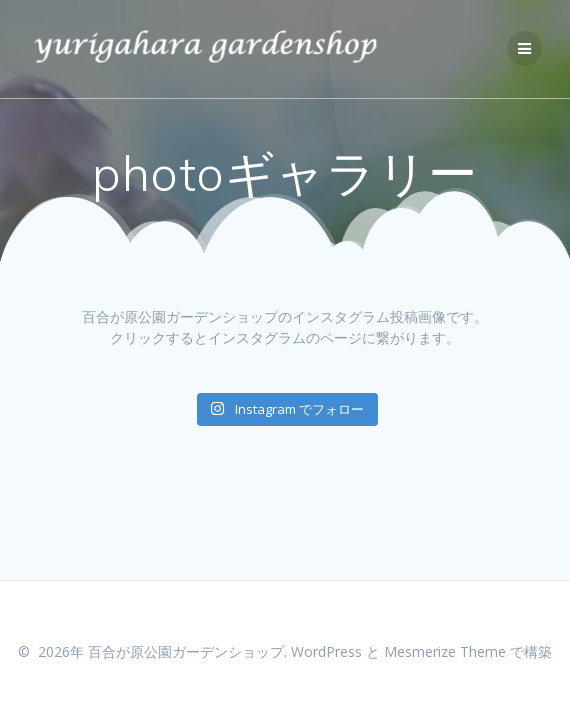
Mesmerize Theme (445, 651)
